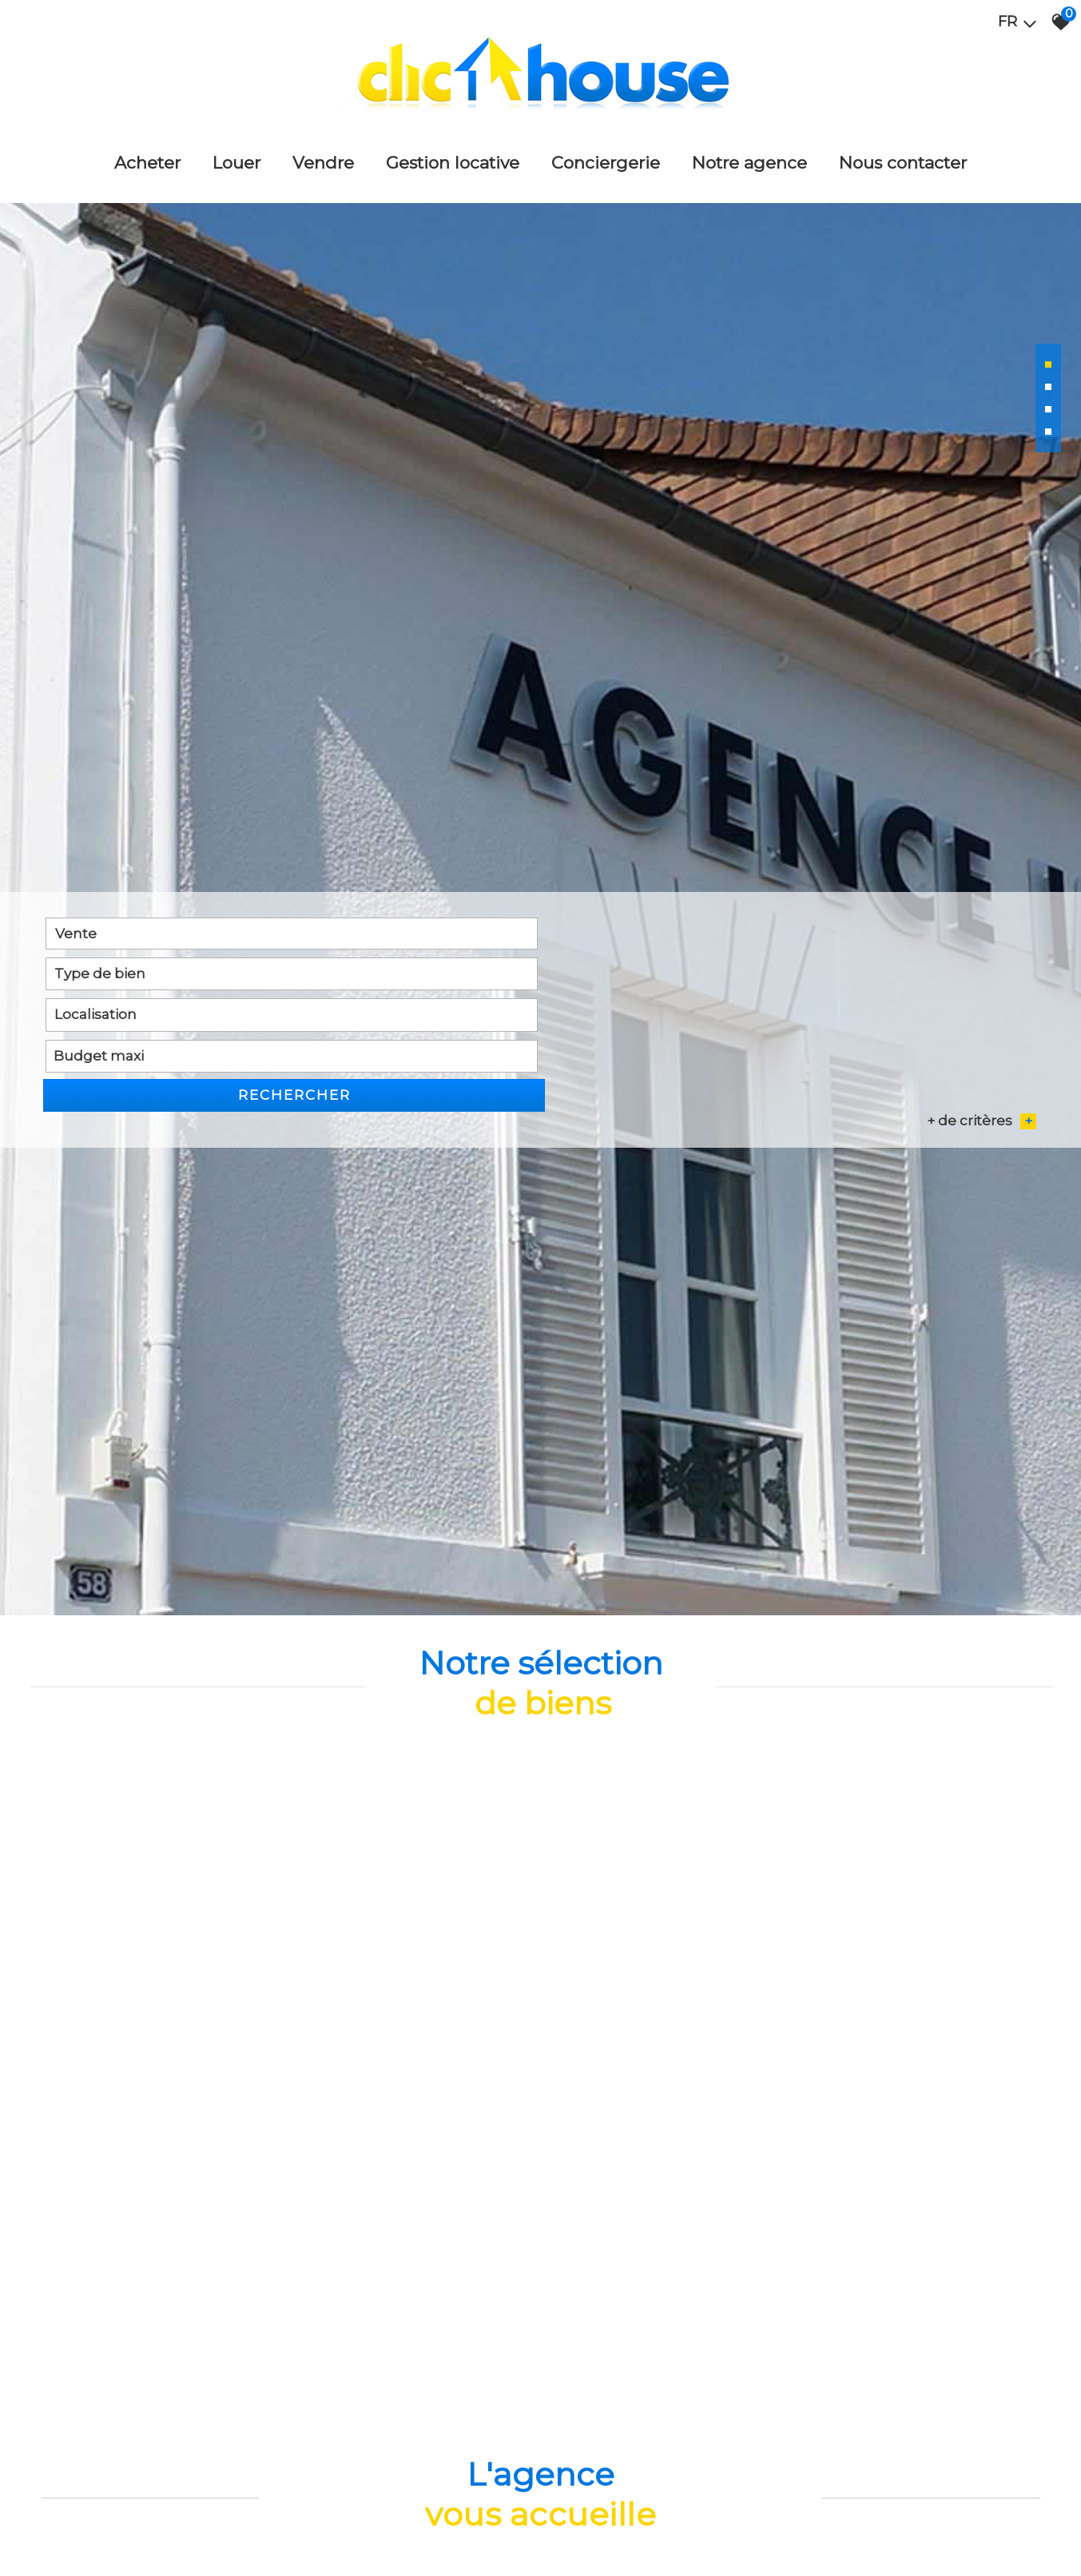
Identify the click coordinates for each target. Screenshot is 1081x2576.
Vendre (323, 156)
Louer (236, 156)
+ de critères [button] (981, 1717)
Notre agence (749, 156)
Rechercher (956, 1692)
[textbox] (353, 1692)
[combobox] (145, 1692)
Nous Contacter (903, 156)
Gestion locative (452, 156)
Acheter (147, 156)
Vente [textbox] (75, 1692)
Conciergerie (605, 156)
